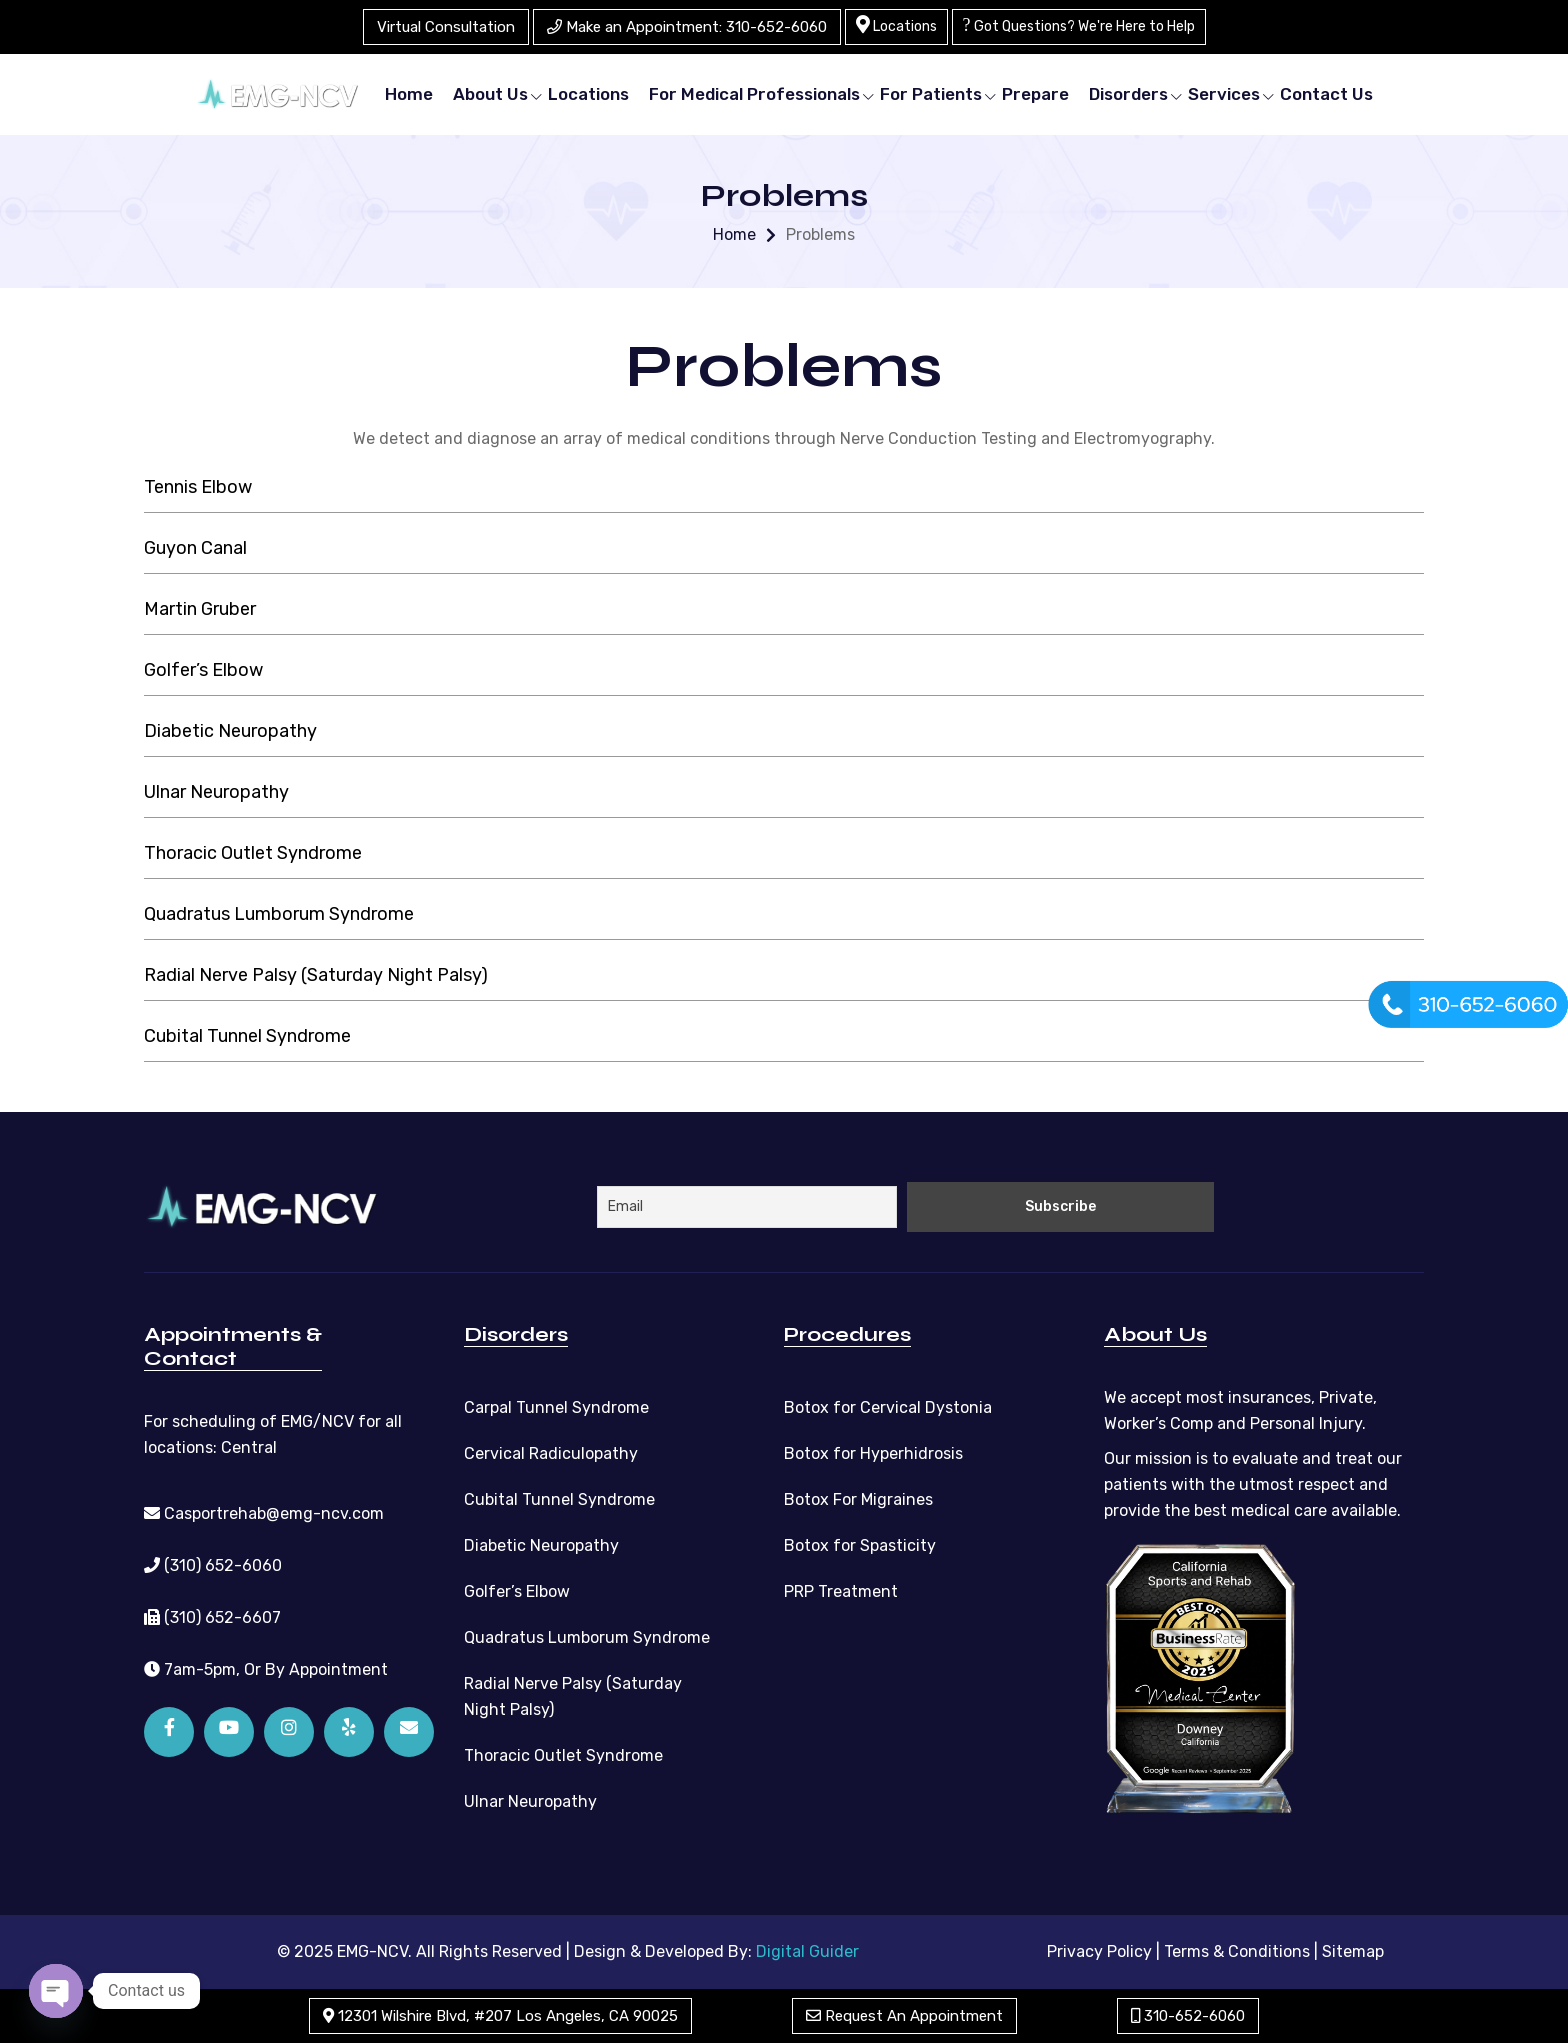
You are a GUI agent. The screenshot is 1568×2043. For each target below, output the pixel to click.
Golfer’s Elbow (203, 670)
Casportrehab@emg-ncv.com (264, 1513)
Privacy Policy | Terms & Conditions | (1182, 1951)
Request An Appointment (904, 2016)
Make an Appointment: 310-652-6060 (687, 27)
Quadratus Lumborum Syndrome (279, 914)
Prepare (1035, 94)
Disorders (1128, 94)
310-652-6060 (1188, 2016)
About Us (490, 94)
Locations (896, 25)
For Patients (931, 94)
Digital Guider (807, 1951)
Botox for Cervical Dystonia (888, 1407)
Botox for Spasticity (860, 1545)
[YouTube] (229, 1732)
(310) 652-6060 (213, 1565)
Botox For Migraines (858, 1499)
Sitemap (1353, 1951)
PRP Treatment (841, 1591)
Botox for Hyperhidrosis (873, 1453)
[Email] (409, 1732)
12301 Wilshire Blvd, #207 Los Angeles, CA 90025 (500, 2016)
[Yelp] (349, 1732)
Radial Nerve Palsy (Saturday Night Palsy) (316, 975)
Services (1224, 94)
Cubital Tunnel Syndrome (247, 1036)
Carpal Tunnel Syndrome (556, 1407)
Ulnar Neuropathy (216, 792)
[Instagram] (289, 1732)
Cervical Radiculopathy (551, 1453)
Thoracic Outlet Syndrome (253, 853)
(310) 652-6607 (212, 1617)
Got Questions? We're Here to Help (1079, 25)
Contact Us (1326, 94)
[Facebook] (169, 1732)
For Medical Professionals (754, 94)
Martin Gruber (200, 609)
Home (409, 94)
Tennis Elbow (198, 487)
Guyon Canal (195, 548)
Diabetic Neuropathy (230, 731)
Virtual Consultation (446, 27)
